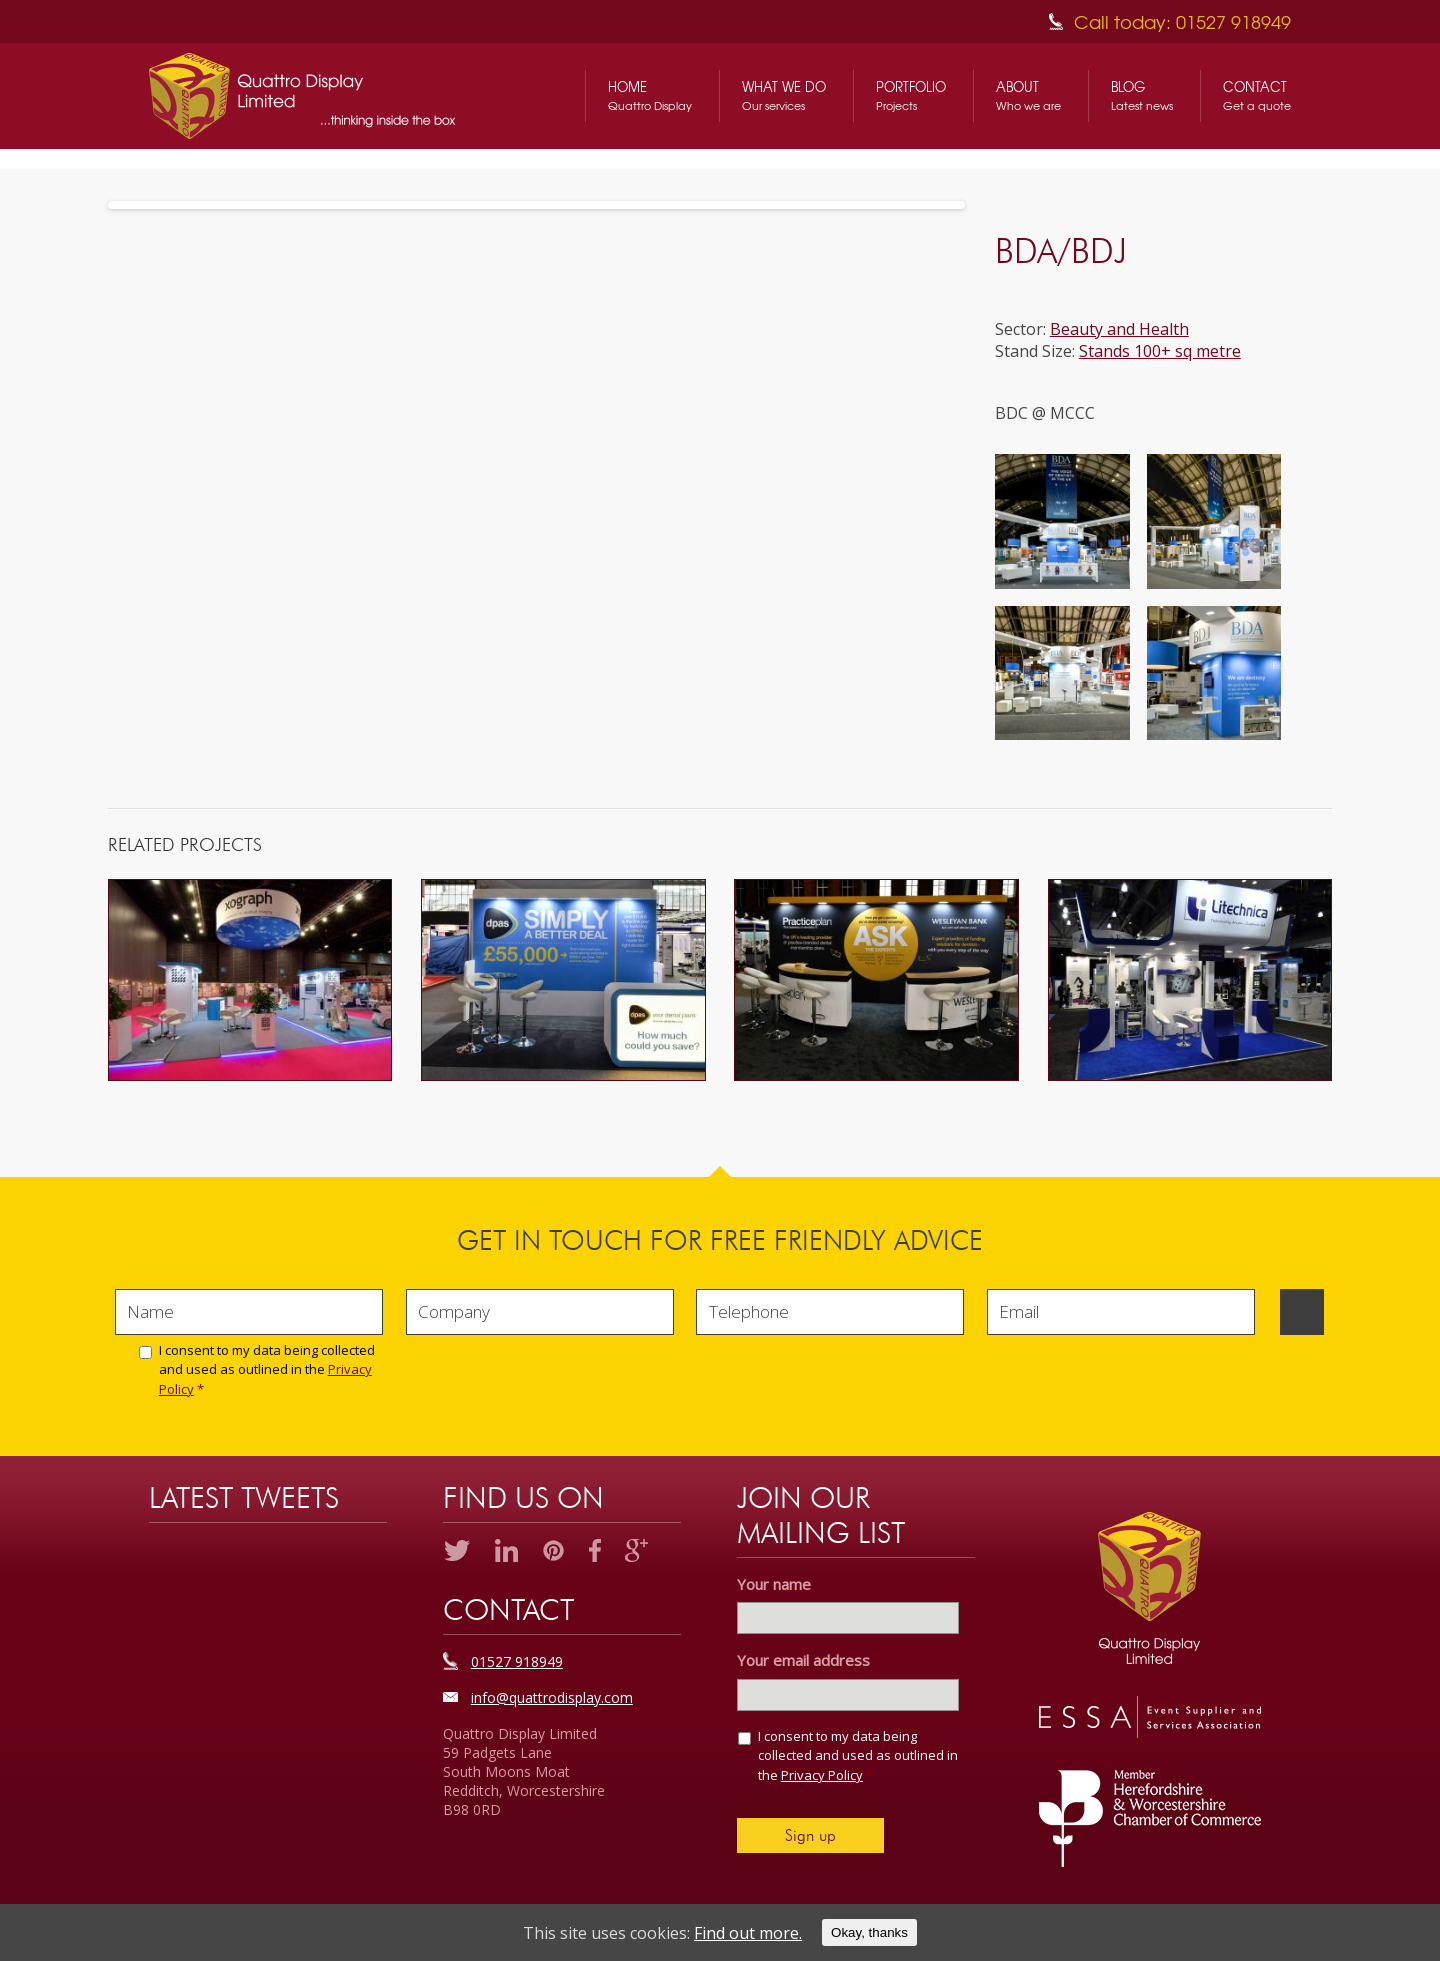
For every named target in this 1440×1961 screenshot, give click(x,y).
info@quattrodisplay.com (552, 1697)
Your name (774, 1584)
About (1028, 96)
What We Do (784, 96)
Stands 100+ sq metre (1160, 351)
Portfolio (911, 96)
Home (650, 96)
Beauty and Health (1119, 329)
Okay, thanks (869, 1932)
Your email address (809, 1660)
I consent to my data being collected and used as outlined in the (267, 1369)
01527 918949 (517, 1661)
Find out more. (748, 1933)
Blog (1142, 96)
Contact (1257, 96)
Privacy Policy (822, 1775)
